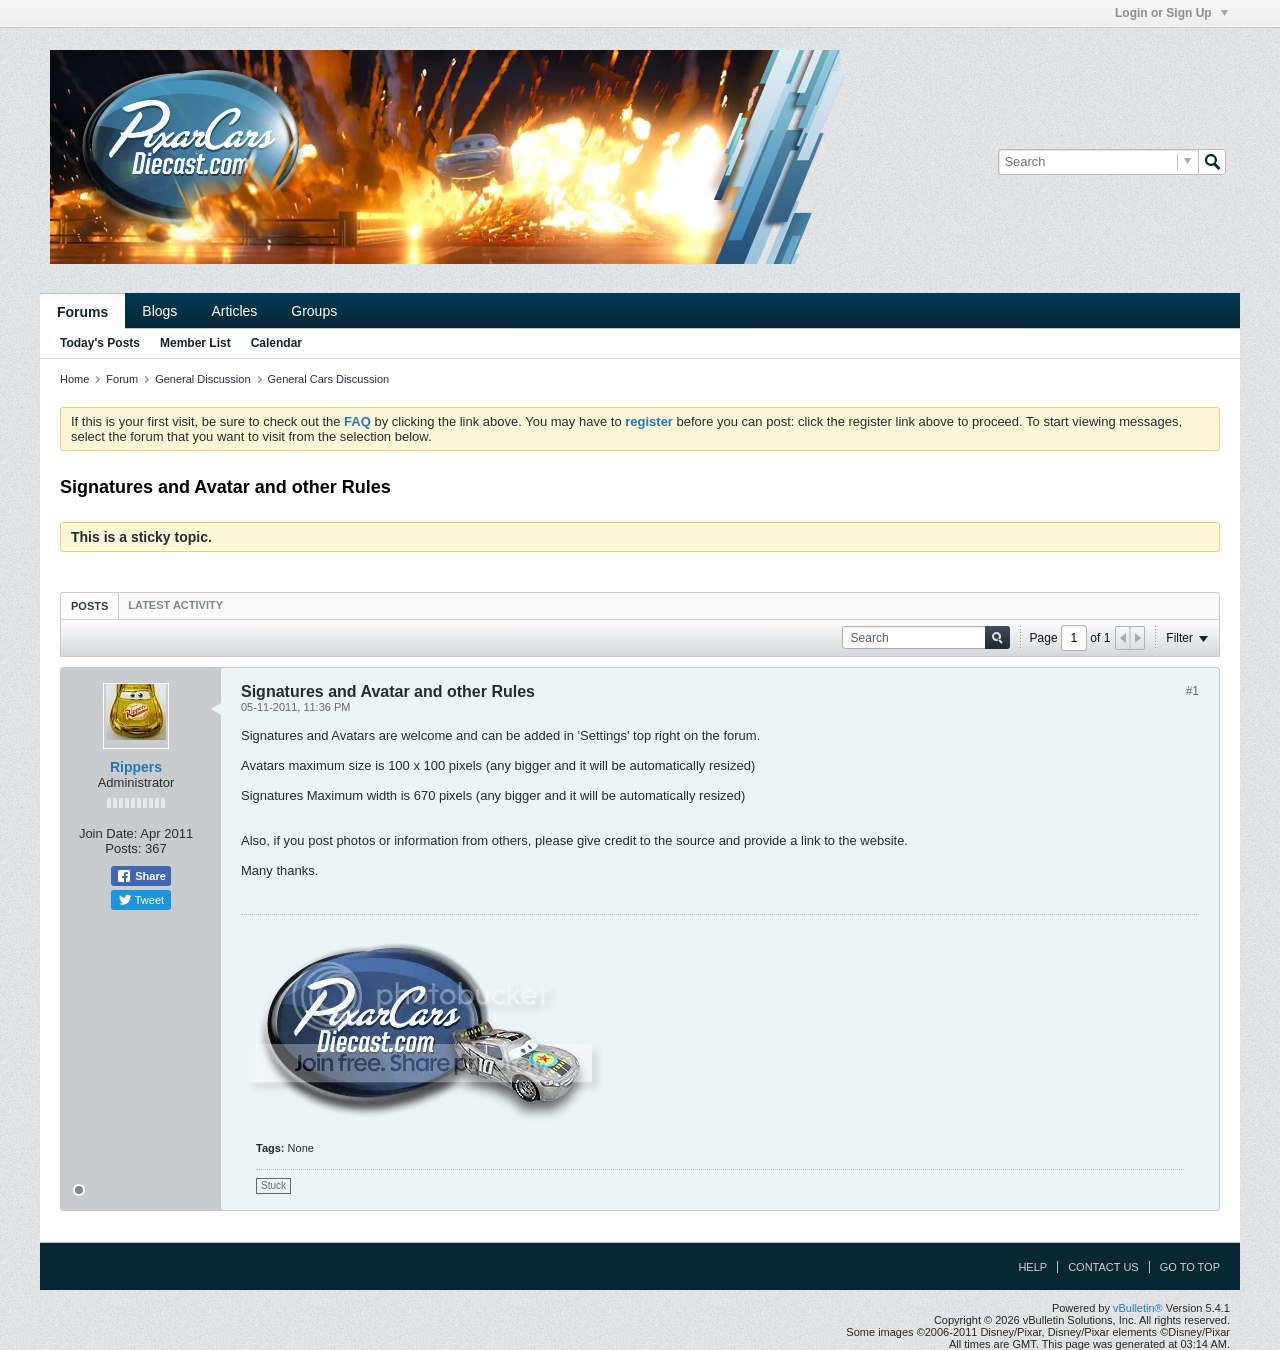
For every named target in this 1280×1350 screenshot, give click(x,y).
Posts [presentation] (89, 606)
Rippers (136, 767)
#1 (1192, 691)
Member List (195, 343)
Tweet (141, 900)
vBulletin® (1138, 1308)
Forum (122, 379)
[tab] (89, 605)
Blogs (159, 311)
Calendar (276, 343)
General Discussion (202, 379)
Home (74, 379)
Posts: (123, 848)
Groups (314, 311)
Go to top (1190, 1267)
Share (141, 876)
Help (1032, 1267)
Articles (234, 311)
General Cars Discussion (329, 379)
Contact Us (1103, 1267)
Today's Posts (100, 343)
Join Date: (108, 833)
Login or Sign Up (1171, 13)
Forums (82, 312)
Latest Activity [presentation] (175, 605)
